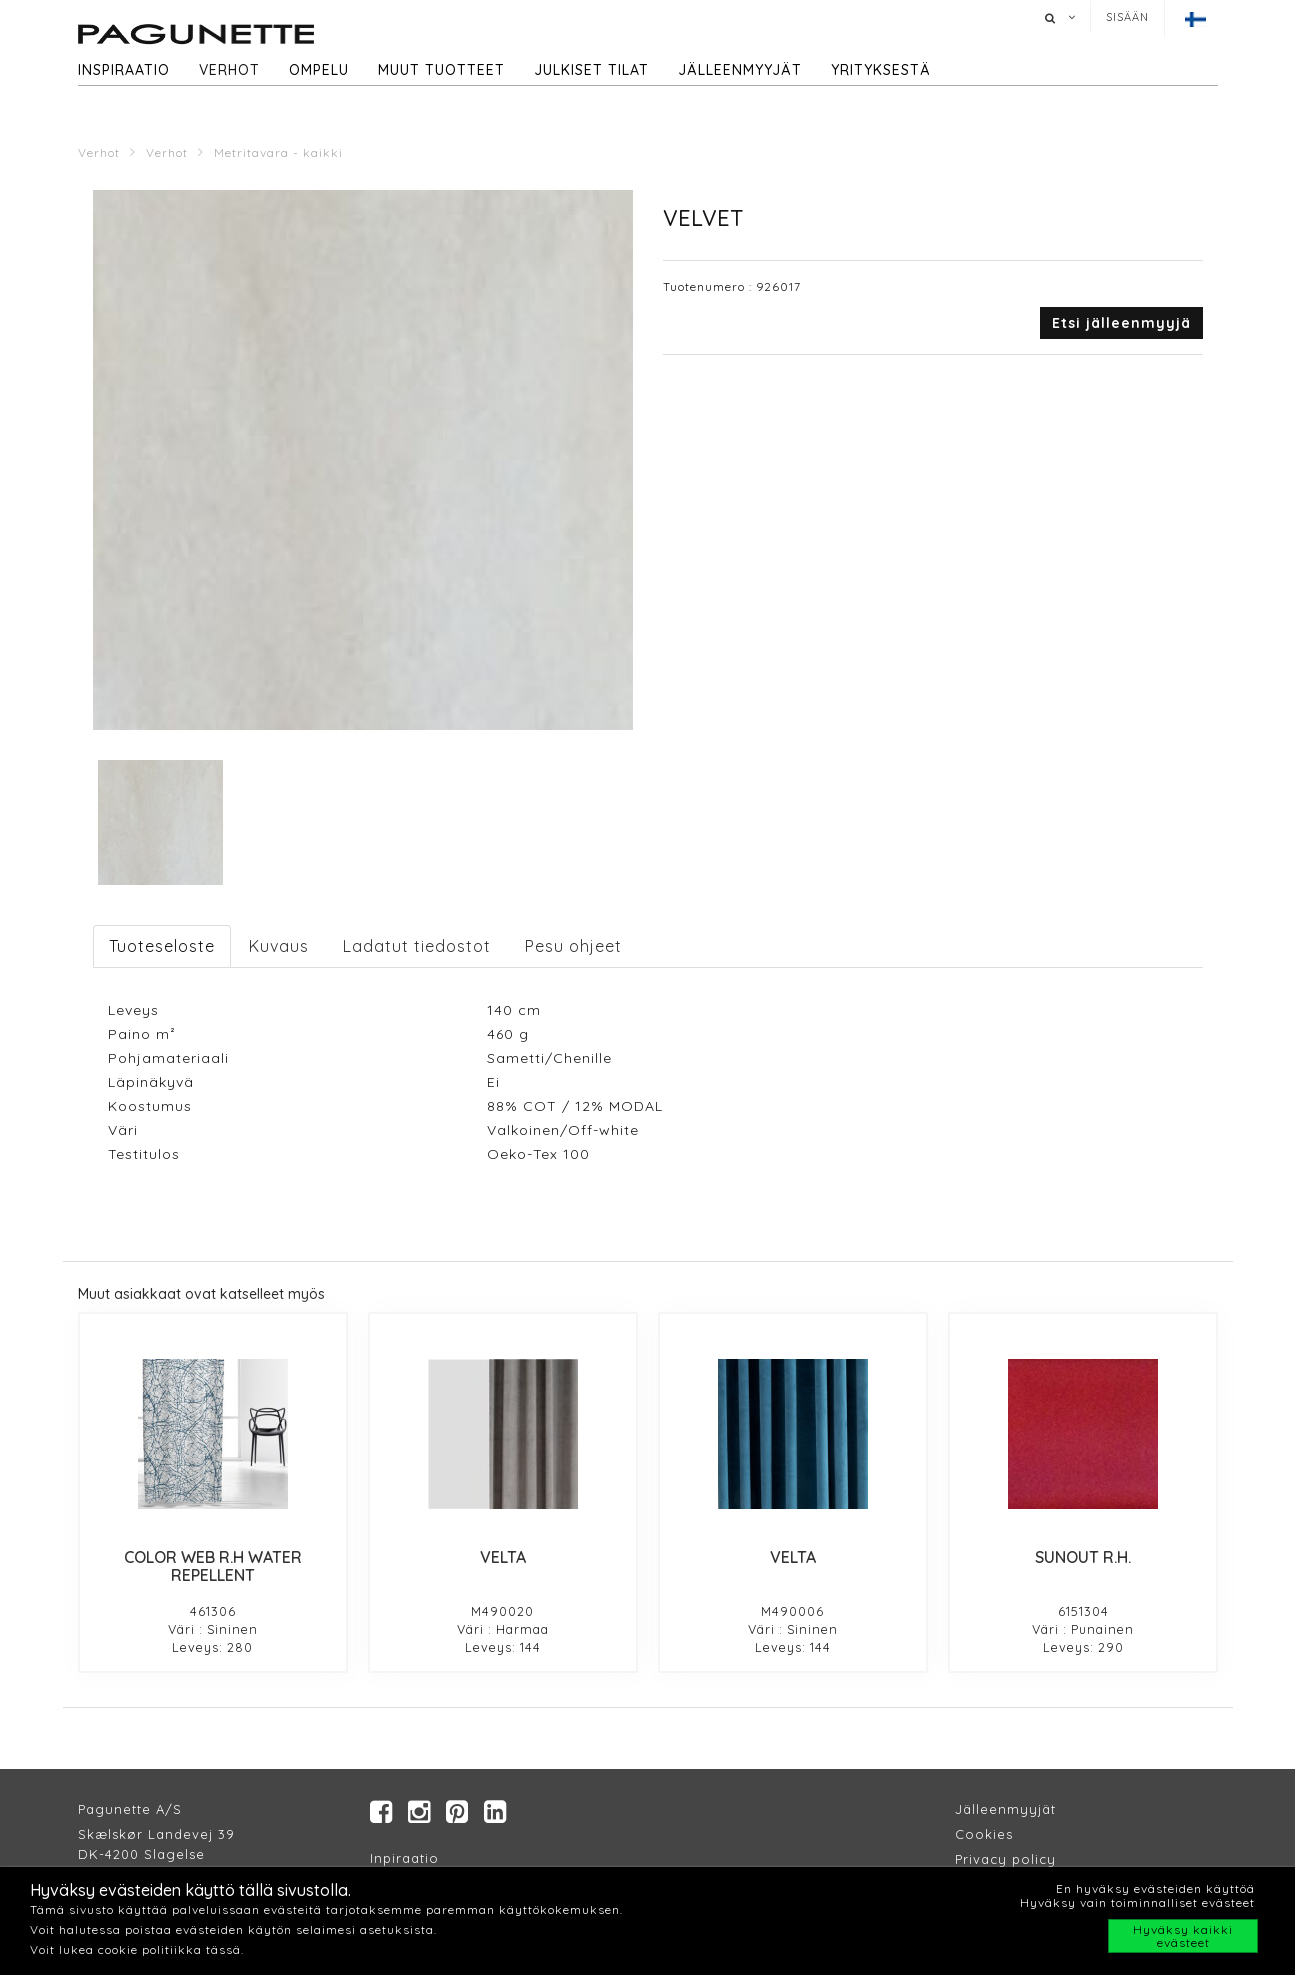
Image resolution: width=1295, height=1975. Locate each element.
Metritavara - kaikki (278, 152)
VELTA (503, 1557)
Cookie (980, 1835)
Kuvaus (279, 946)
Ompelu (319, 70)
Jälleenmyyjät (740, 70)
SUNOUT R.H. (1083, 1557)
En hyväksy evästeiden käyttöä (1155, 1888)
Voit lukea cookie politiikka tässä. (137, 1949)
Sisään (1127, 17)
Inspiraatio (124, 70)
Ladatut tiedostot (417, 946)
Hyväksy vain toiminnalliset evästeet (1137, 1902)
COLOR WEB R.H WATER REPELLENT (213, 1566)
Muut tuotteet (441, 70)
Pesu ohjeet (573, 946)
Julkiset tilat (591, 70)
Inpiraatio (404, 1859)
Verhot (229, 70)
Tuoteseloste (162, 946)
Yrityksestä (881, 70)
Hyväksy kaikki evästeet (1183, 1936)
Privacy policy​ (1005, 1860)
